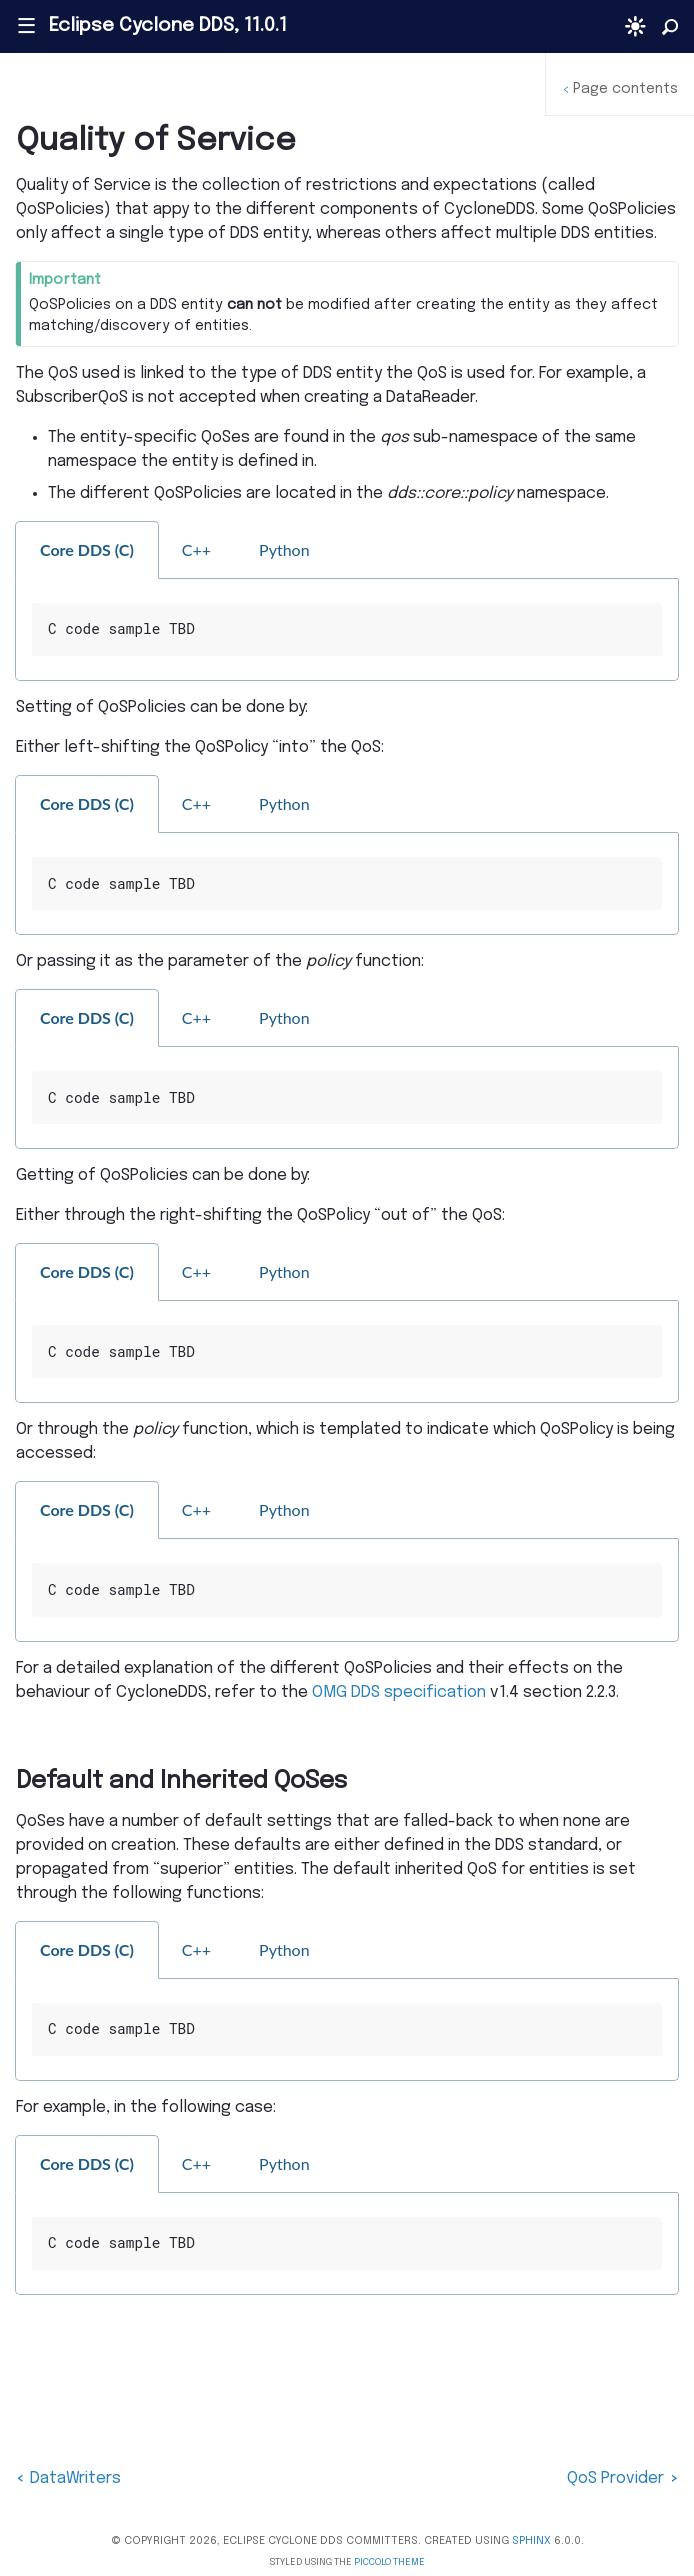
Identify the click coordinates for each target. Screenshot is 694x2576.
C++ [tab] (196, 549)
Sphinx (531, 2541)
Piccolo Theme (389, 2562)
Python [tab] (284, 549)
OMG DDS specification (399, 1692)
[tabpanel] (347, 630)
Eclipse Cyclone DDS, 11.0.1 (168, 26)
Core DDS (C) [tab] (87, 549)
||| (25, 26)
